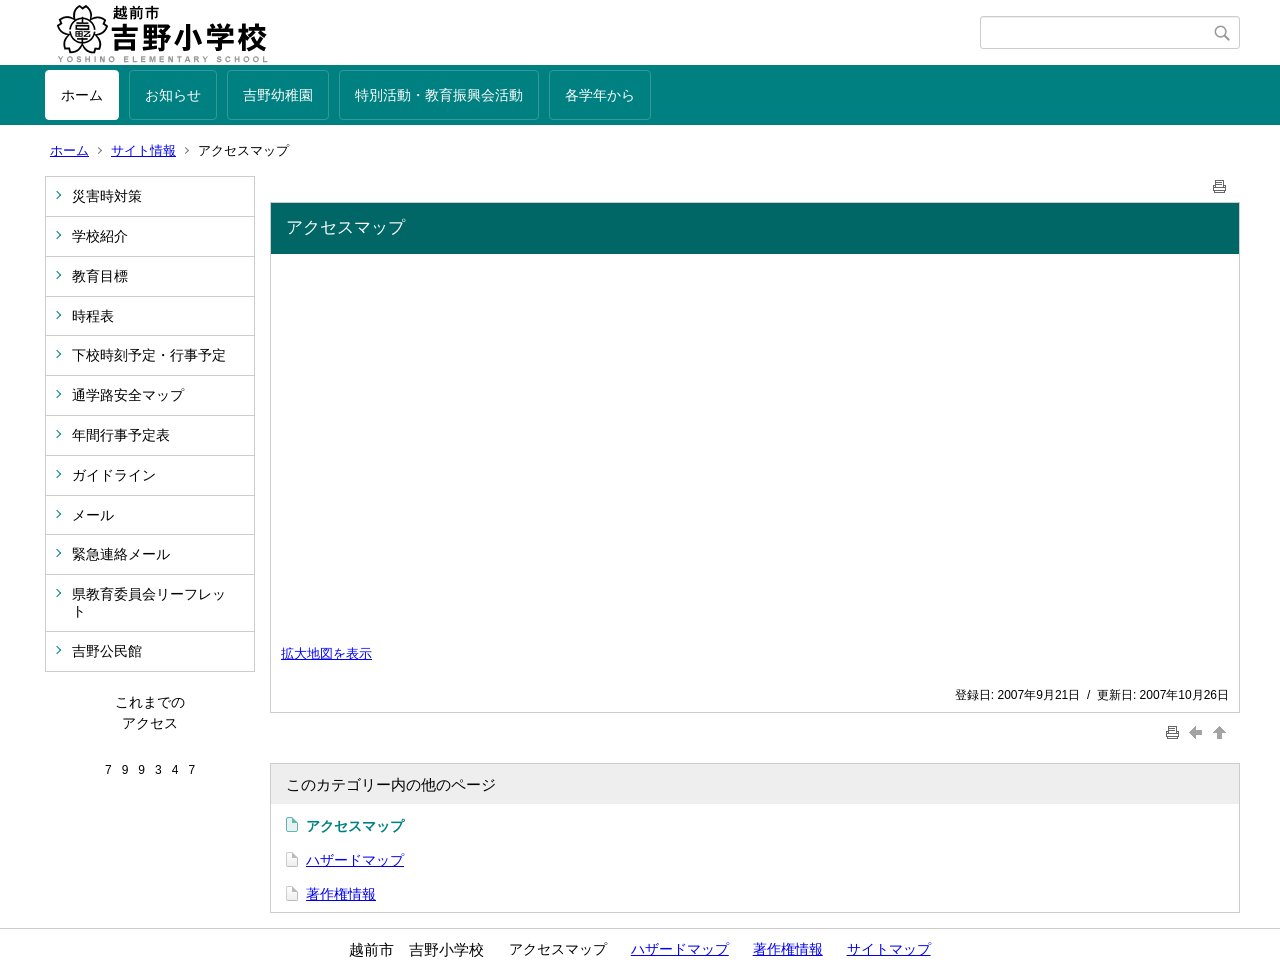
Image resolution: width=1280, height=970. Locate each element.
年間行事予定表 (121, 435)
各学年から (600, 95)
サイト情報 (143, 150)
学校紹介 (100, 236)
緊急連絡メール (121, 554)
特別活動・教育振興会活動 (439, 95)
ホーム (82, 95)
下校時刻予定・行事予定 (149, 355)
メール (93, 515)
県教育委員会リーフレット (149, 602)
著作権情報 (341, 894)
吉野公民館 (107, 651)
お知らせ (173, 95)
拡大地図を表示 (326, 654)
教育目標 (100, 276)
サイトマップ (889, 949)
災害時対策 (107, 196)
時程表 (93, 316)
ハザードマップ (355, 860)
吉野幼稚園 (278, 95)
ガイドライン (114, 475)
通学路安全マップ (128, 395)
